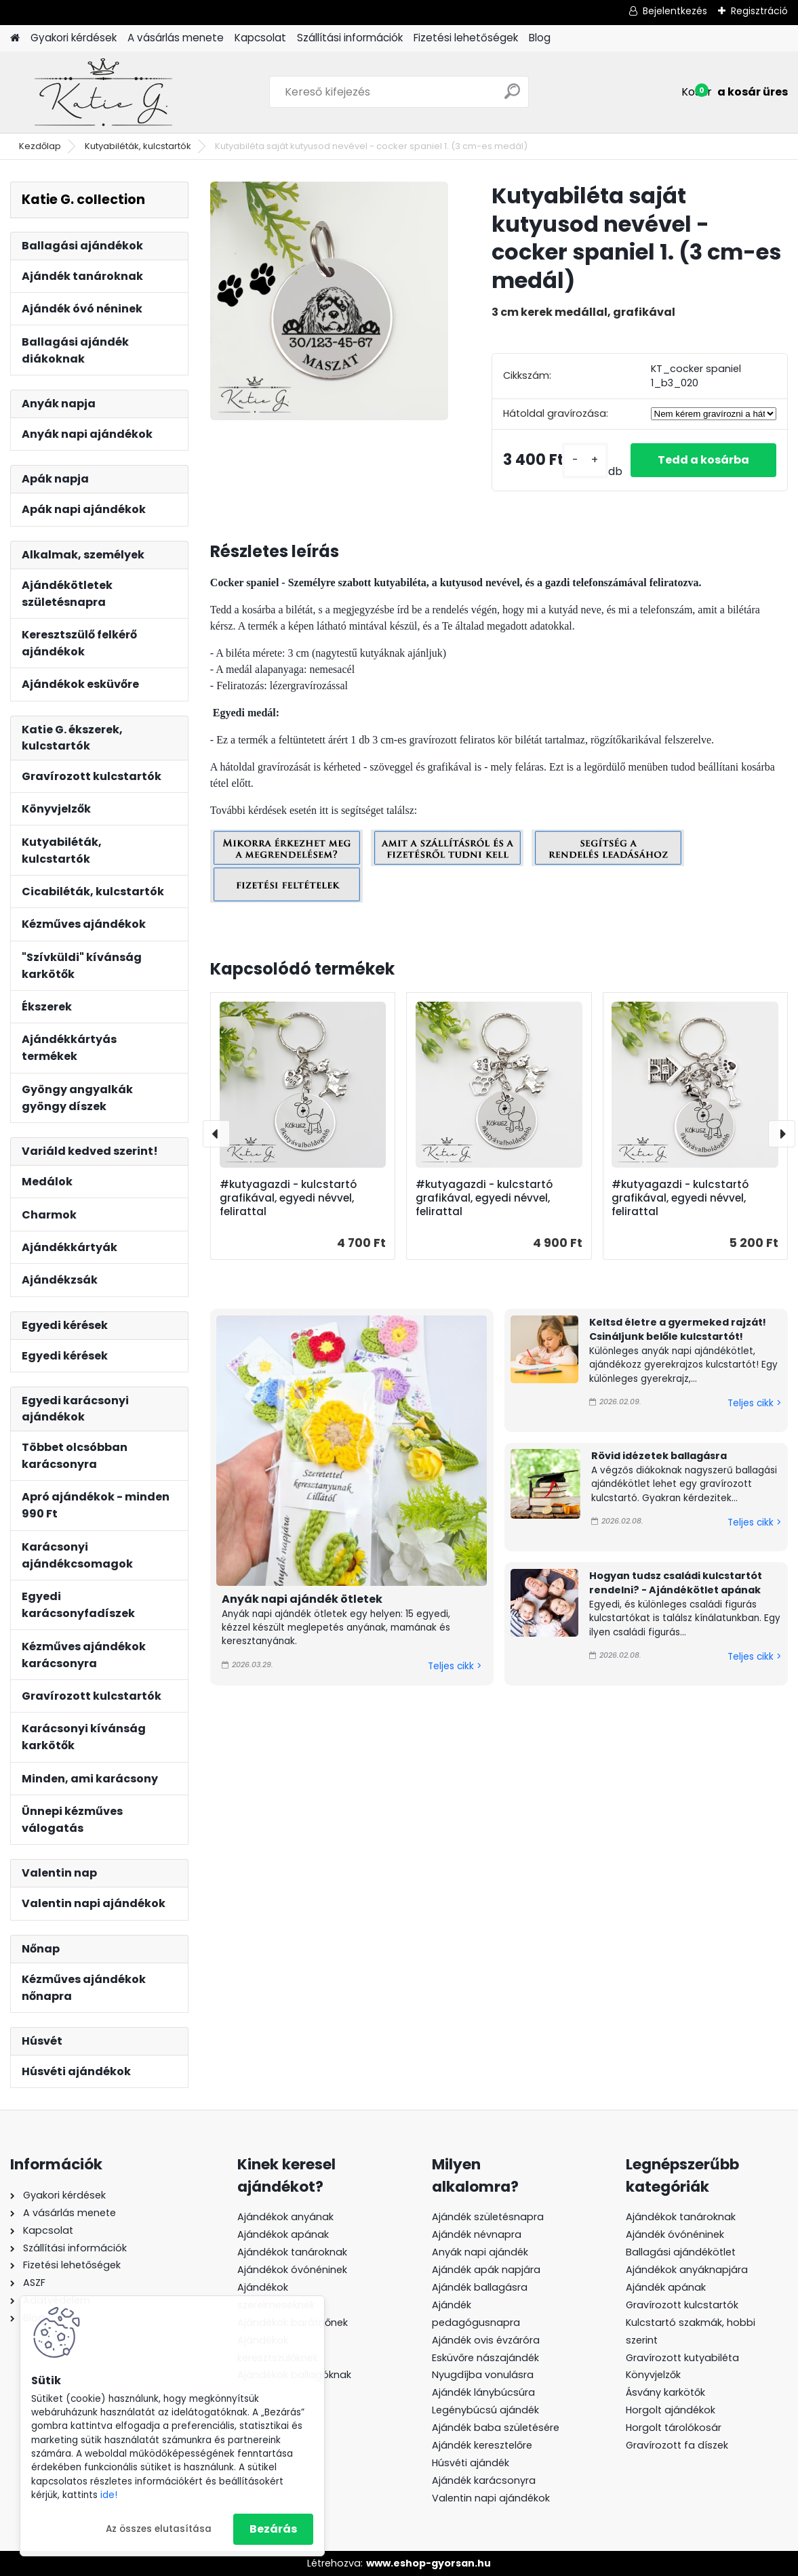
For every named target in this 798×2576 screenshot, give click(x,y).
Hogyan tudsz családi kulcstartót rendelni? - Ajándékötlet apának (675, 1583)
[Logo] (103, 92)
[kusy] (585, 460)
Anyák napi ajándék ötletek (302, 1599)
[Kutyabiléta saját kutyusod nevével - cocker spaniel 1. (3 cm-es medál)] (329, 301)
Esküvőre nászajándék (485, 2358)
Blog (540, 37)
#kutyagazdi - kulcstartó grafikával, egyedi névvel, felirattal (288, 1198)
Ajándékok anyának (285, 2217)
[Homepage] (15, 38)
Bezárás (273, 2529)
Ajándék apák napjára (486, 2269)
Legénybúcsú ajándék (485, 2410)
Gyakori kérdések (74, 37)
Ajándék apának (667, 2287)
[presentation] (216, 1133)
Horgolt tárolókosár (673, 2427)
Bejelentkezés (675, 11)
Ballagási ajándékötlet (681, 2252)
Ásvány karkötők (665, 2392)
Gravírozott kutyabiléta (682, 2358)
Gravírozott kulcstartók (682, 2305)
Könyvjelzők (653, 2374)
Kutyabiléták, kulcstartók (138, 146)
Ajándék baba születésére (495, 2427)
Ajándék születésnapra (488, 2217)
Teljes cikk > (454, 1666)
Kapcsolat (260, 37)
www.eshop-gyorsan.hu (428, 2563)
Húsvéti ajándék (470, 2463)
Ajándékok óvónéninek (292, 2269)
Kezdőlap (40, 146)
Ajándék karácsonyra (484, 2480)
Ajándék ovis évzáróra (486, 2340)
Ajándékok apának (283, 2234)
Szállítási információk (350, 37)
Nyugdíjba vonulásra (483, 2374)
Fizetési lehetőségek (466, 37)
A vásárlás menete (175, 37)
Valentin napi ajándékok (491, 2498)
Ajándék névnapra (476, 2234)
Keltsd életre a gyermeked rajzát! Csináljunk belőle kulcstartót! (677, 1329)
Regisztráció (759, 11)
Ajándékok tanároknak (292, 2252)
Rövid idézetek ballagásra (659, 1456)
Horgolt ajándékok (670, 2410)
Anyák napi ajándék (480, 2252)
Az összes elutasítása (159, 2528)
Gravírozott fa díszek (677, 2445)
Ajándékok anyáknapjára (687, 2269)
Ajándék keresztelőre (482, 2445)
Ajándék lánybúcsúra (483, 2392)
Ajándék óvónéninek (675, 2234)
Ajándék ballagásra (479, 2287)
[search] (512, 96)
